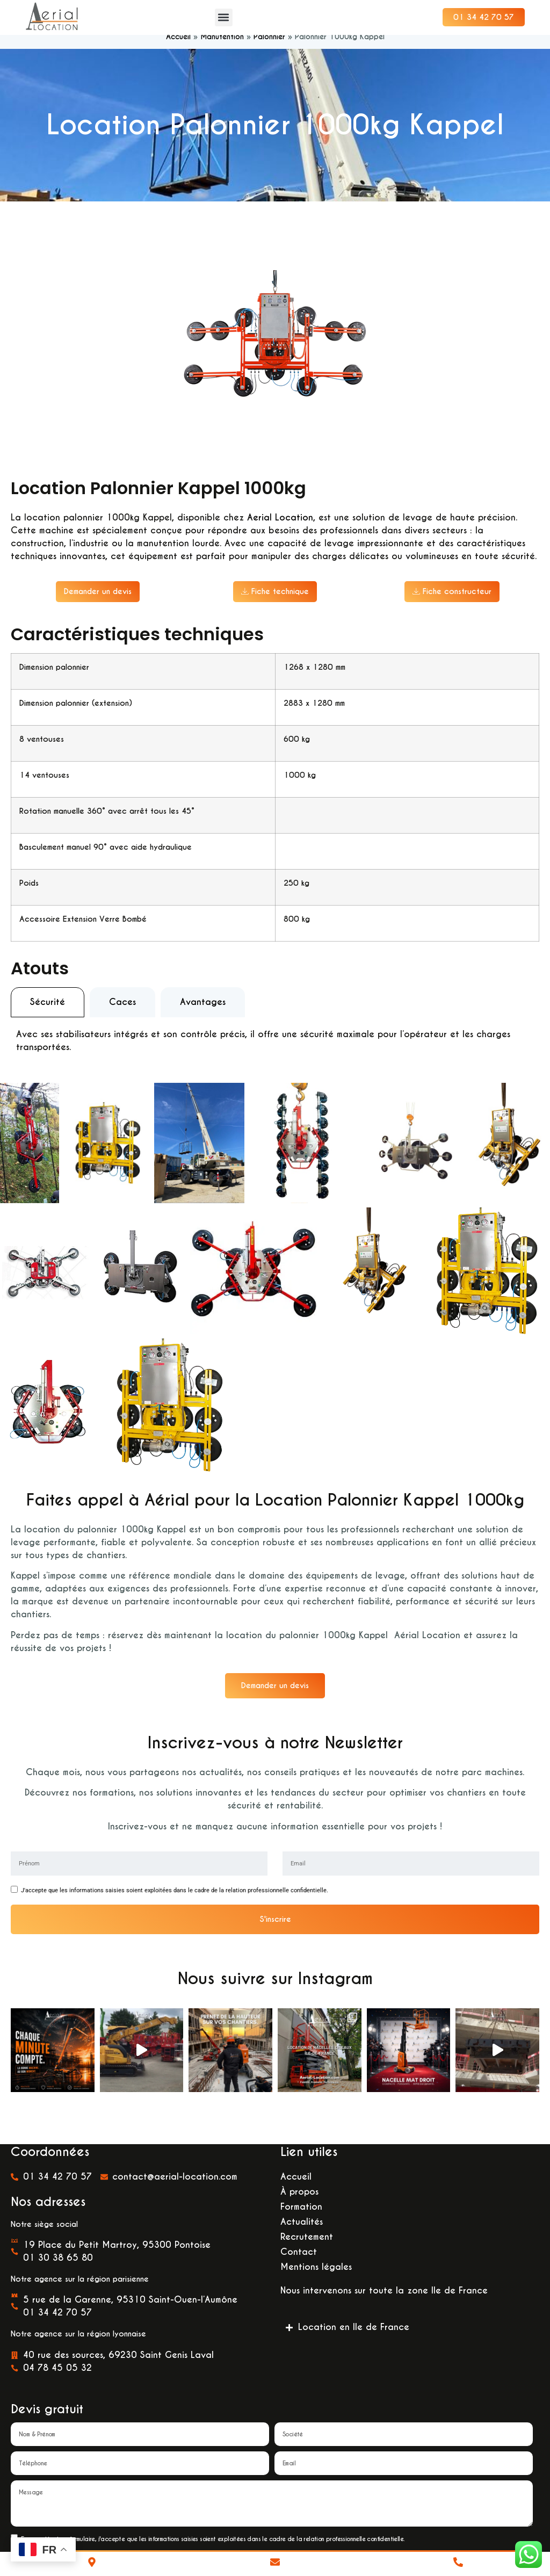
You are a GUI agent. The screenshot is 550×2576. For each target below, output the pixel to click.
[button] (224, 17)
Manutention (222, 49)
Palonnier (269, 49)
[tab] (47, 1014)
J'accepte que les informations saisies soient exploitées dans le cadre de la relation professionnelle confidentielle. (174, 1902)
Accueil (178, 49)
